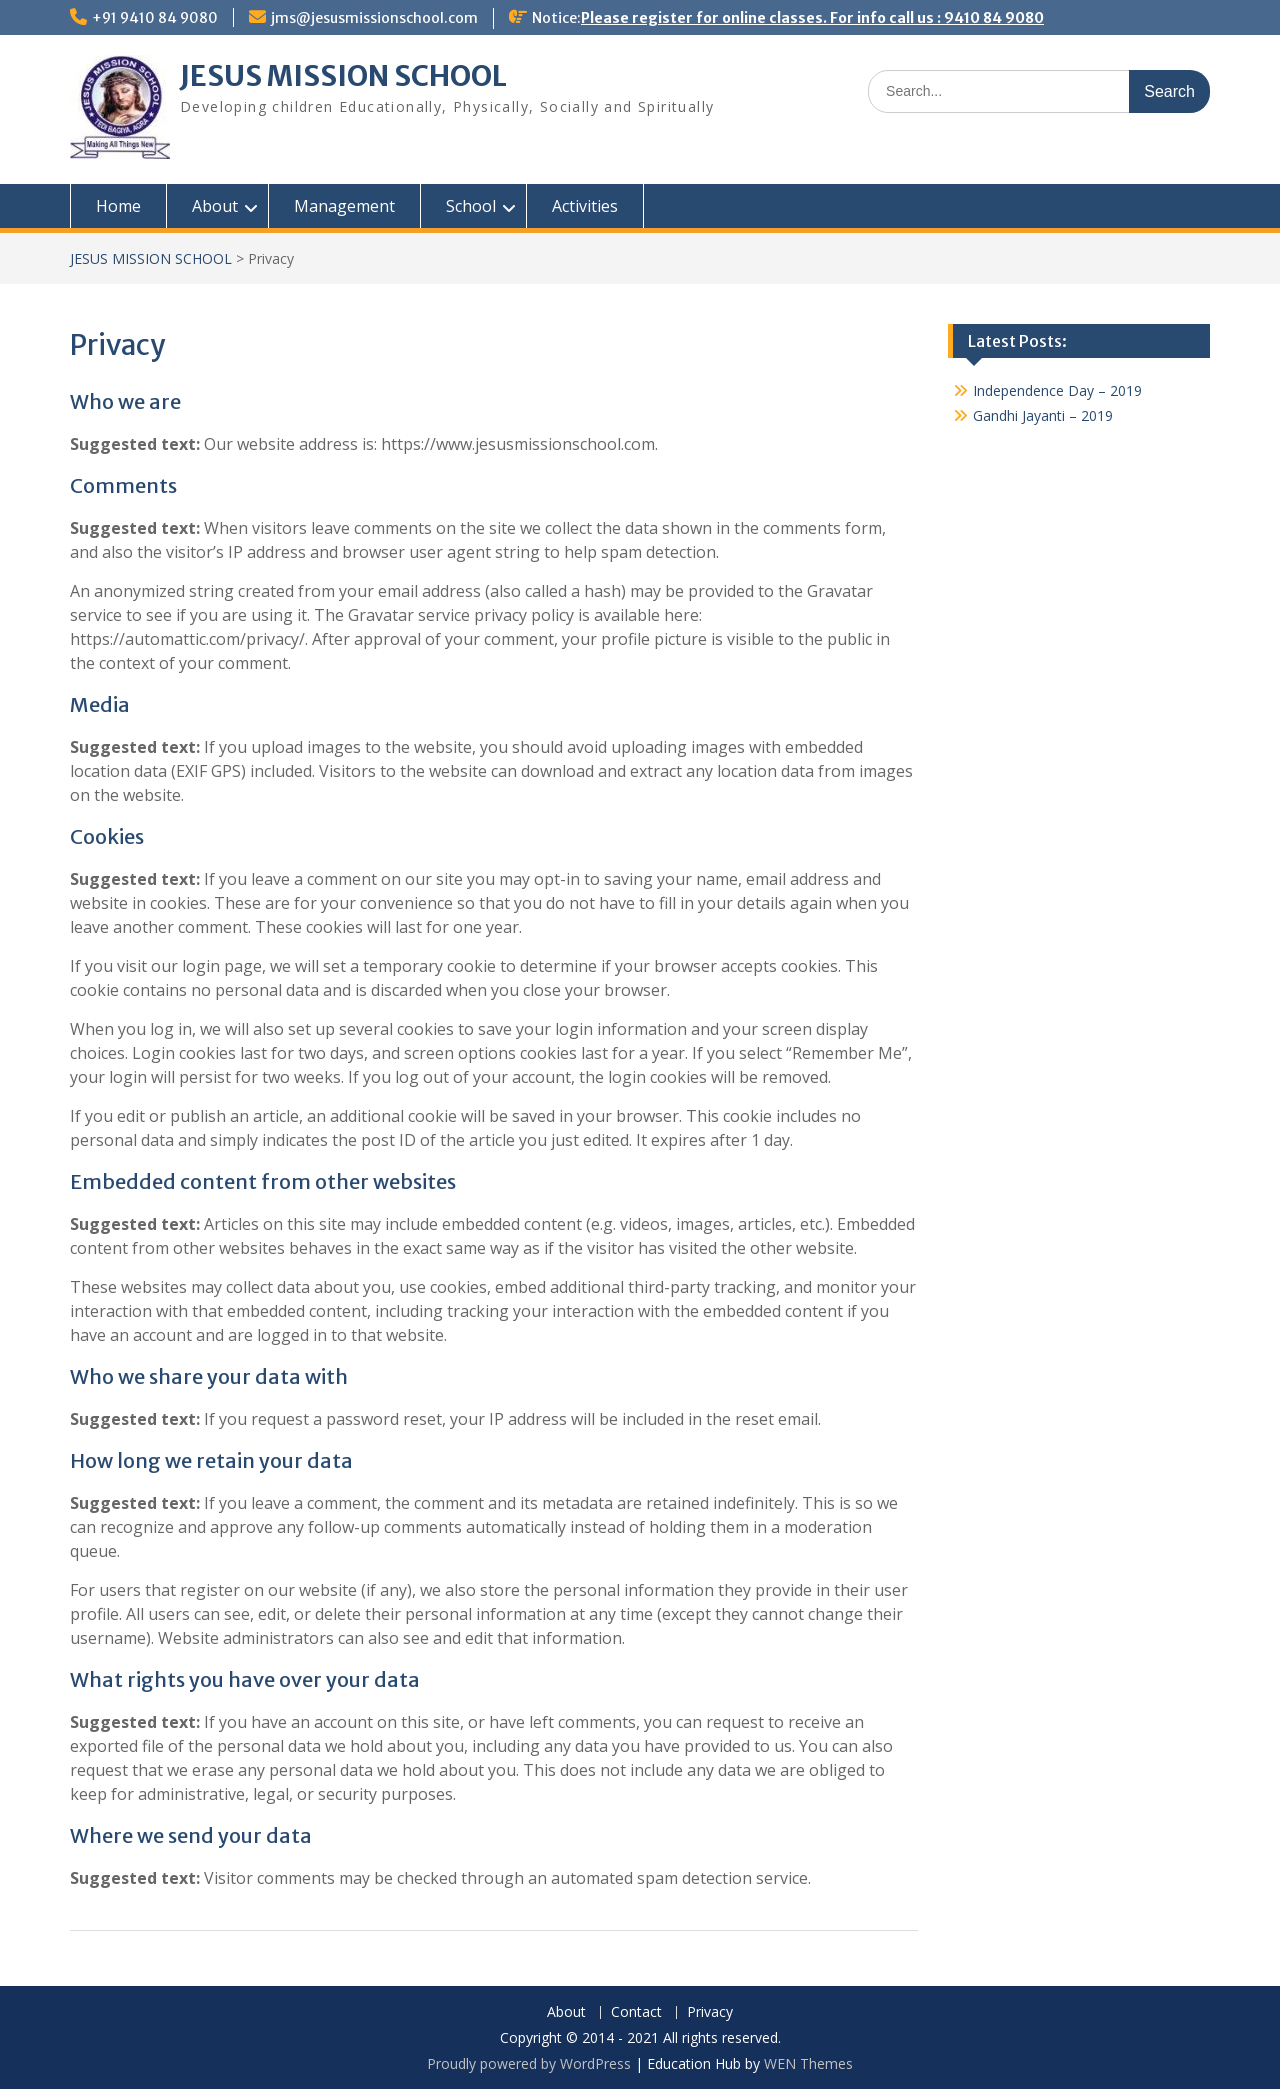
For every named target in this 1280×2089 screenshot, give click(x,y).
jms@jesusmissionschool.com (374, 18)
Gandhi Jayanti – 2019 (1043, 415)
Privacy (710, 2012)
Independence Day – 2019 (1057, 390)
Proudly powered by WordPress (529, 2063)
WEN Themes (808, 2063)
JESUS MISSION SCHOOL (343, 76)
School (471, 206)
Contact (636, 2012)
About (215, 206)
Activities (585, 206)
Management (344, 206)
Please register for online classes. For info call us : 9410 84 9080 (812, 18)
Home (118, 206)
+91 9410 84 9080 (155, 18)
